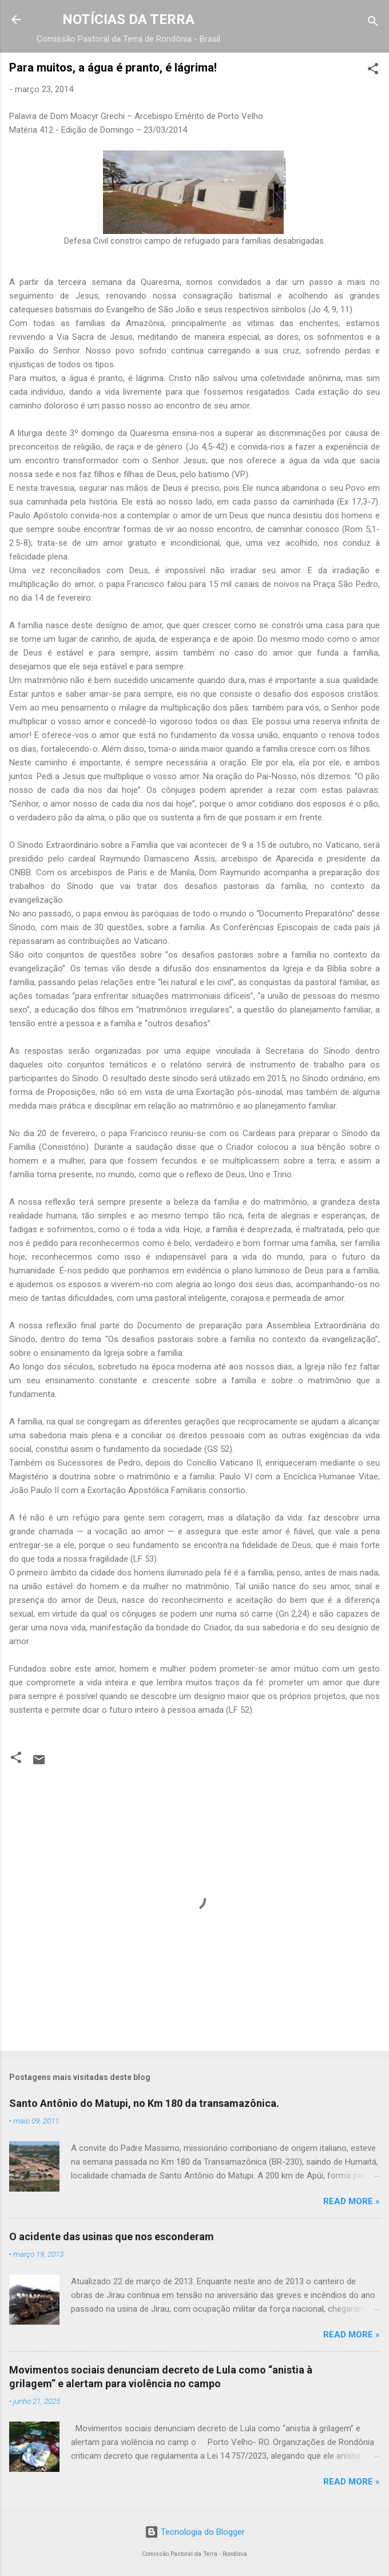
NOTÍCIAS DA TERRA (128, 19)
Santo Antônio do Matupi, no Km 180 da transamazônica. (144, 2103)
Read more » (351, 2201)
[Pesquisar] (373, 23)
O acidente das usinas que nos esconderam (111, 2236)
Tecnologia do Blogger (195, 2532)
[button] (373, 71)
